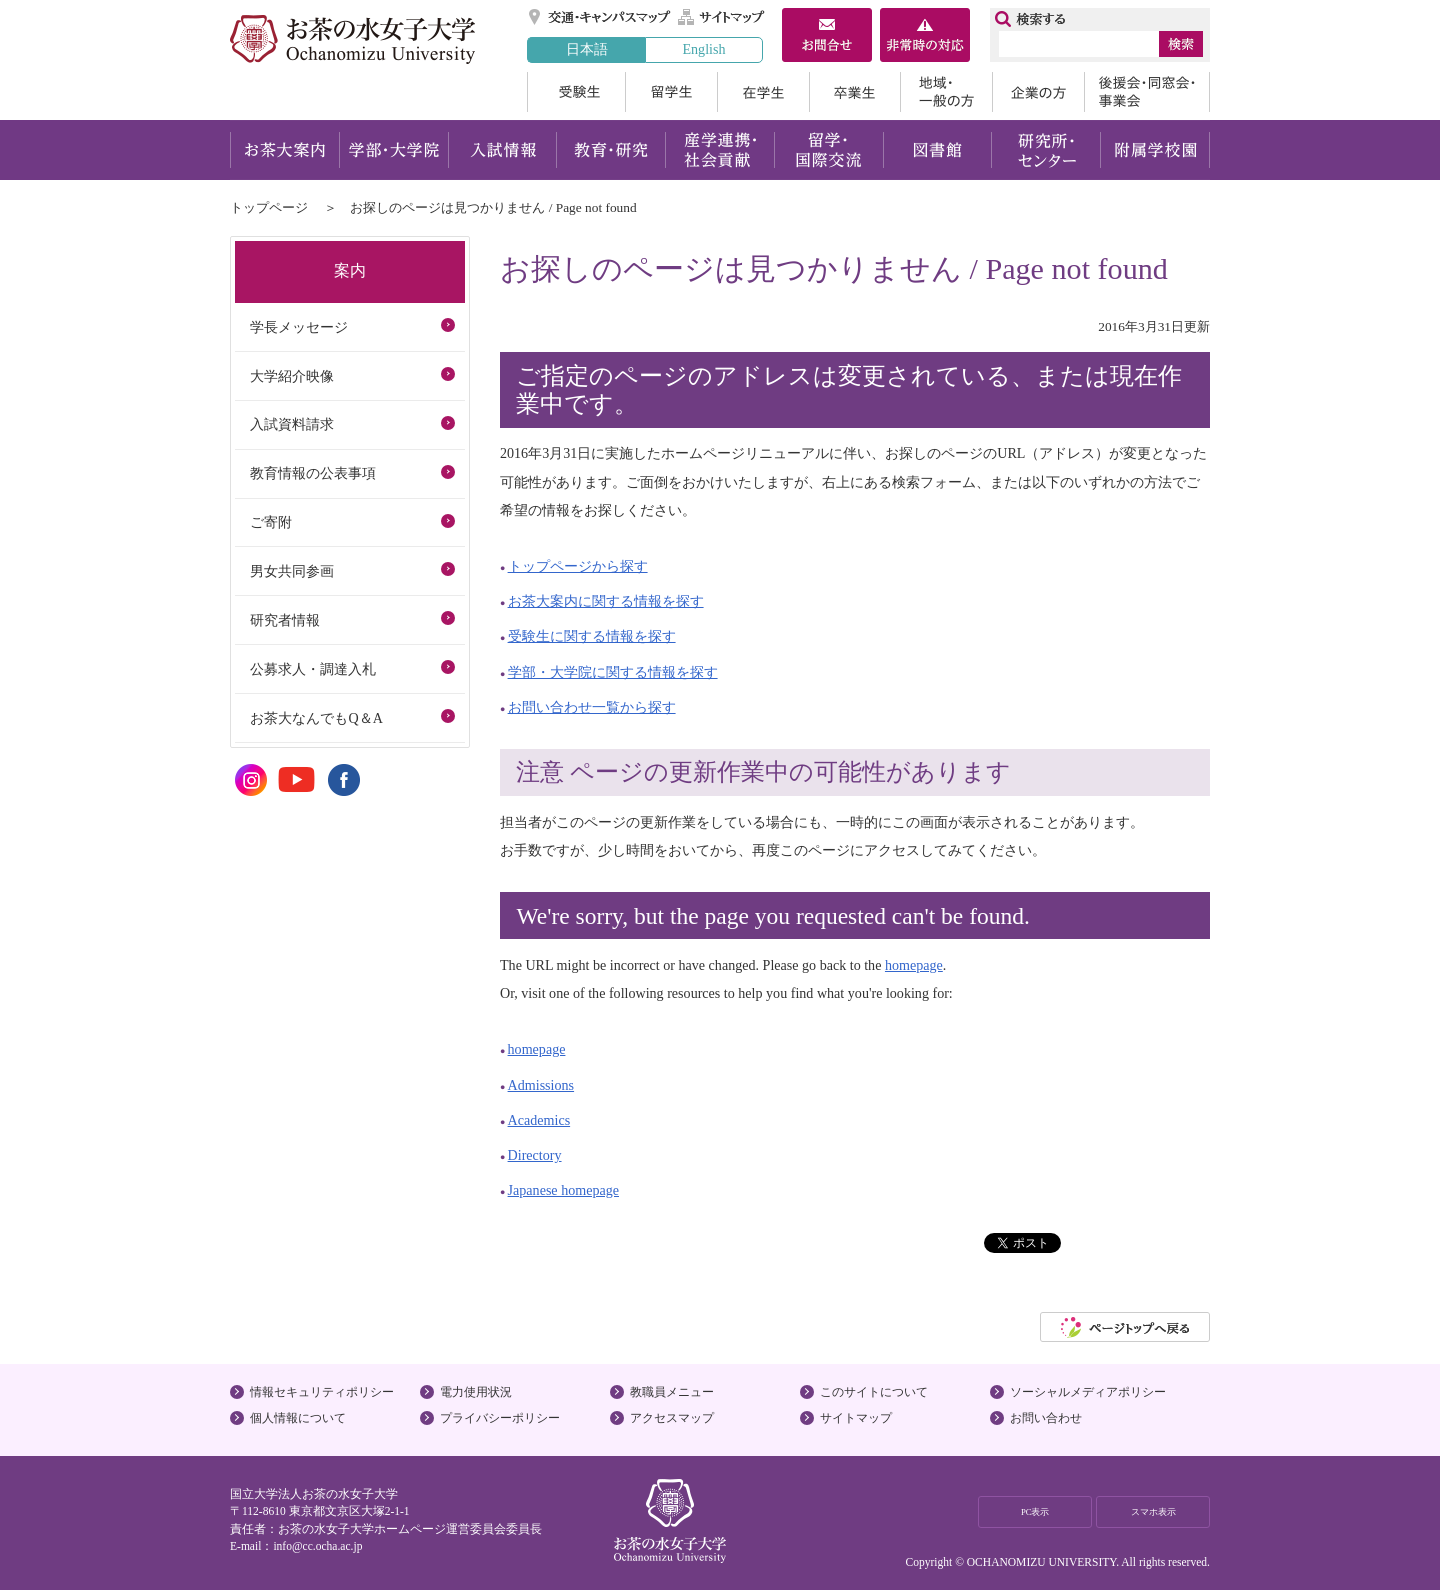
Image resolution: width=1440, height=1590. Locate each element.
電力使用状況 (476, 1392)
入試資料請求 (292, 424)
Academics (539, 1120)
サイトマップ (722, 17)
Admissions (541, 1085)
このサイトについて (874, 1392)
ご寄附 (271, 522)
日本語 (587, 49)
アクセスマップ (672, 1418)
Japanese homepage (563, 1190)
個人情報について (298, 1418)
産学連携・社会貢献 (719, 150)
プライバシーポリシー (500, 1418)
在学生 (763, 92)
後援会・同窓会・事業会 (1147, 92)
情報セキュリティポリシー (322, 1392)
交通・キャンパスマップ (600, 17)
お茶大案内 (284, 150)
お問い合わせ (1046, 1418)
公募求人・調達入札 (313, 669)
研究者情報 (285, 620)
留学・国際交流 (828, 150)
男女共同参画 (292, 571)
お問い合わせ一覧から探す (592, 707)
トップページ (269, 207)
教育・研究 (610, 150)
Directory (535, 1155)
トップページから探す (578, 566)
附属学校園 (1155, 150)
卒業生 (854, 92)
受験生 (576, 92)
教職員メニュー (672, 1392)
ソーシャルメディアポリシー (1088, 1392)
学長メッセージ (299, 327)
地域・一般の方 (946, 92)
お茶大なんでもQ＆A (316, 718)
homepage (914, 965)
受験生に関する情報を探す (592, 636)
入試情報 (502, 150)
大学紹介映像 (292, 376)
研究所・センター (1046, 150)
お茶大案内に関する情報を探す (606, 601)
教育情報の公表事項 (313, 473)
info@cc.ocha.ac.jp (317, 1546)
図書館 (937, 150)
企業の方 (1038, 92)
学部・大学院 (393, 150)
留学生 (671, 92)
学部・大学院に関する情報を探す (613, 672)
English (703, 49)
